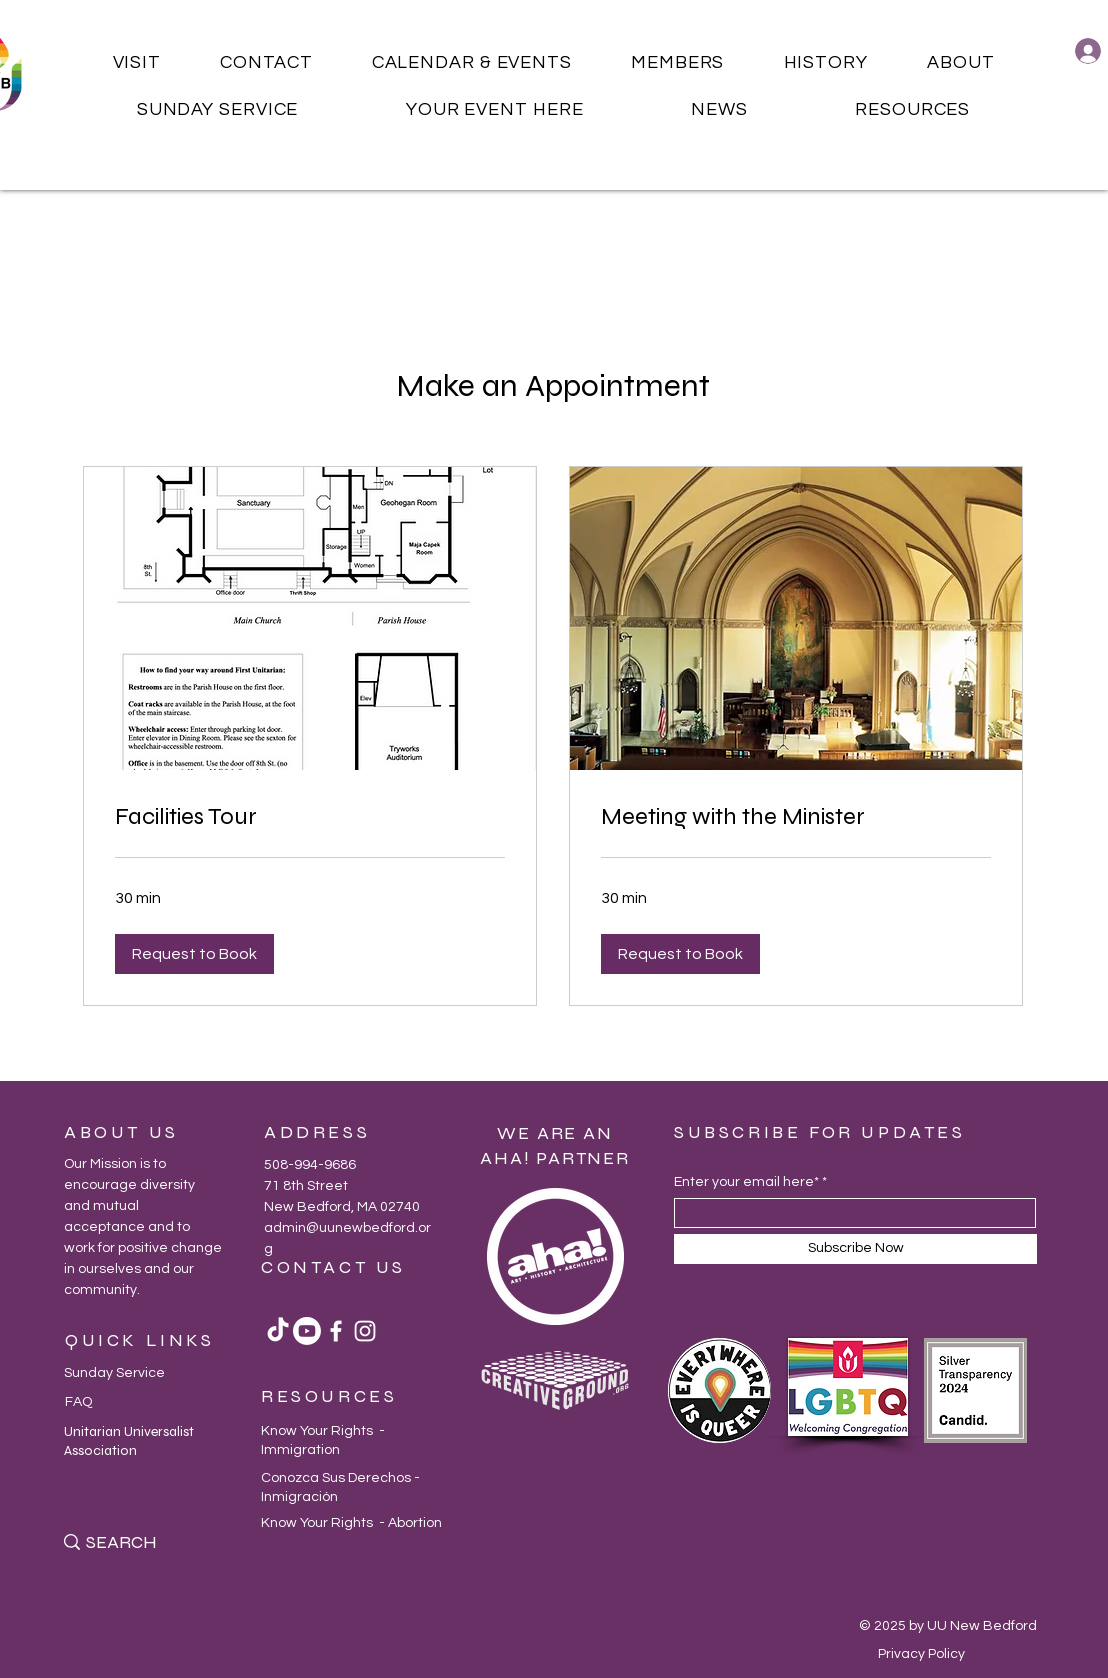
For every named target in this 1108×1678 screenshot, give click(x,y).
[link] (310, 817)
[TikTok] (278, 1331)
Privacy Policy (921, 1654)
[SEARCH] (151, 1542)
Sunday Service (114, 1373)
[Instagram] (365, 1331)
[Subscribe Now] (855, 1249)
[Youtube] (307, 1331)
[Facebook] (336, 1331)
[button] (137, 62)
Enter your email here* (746, 1182)
